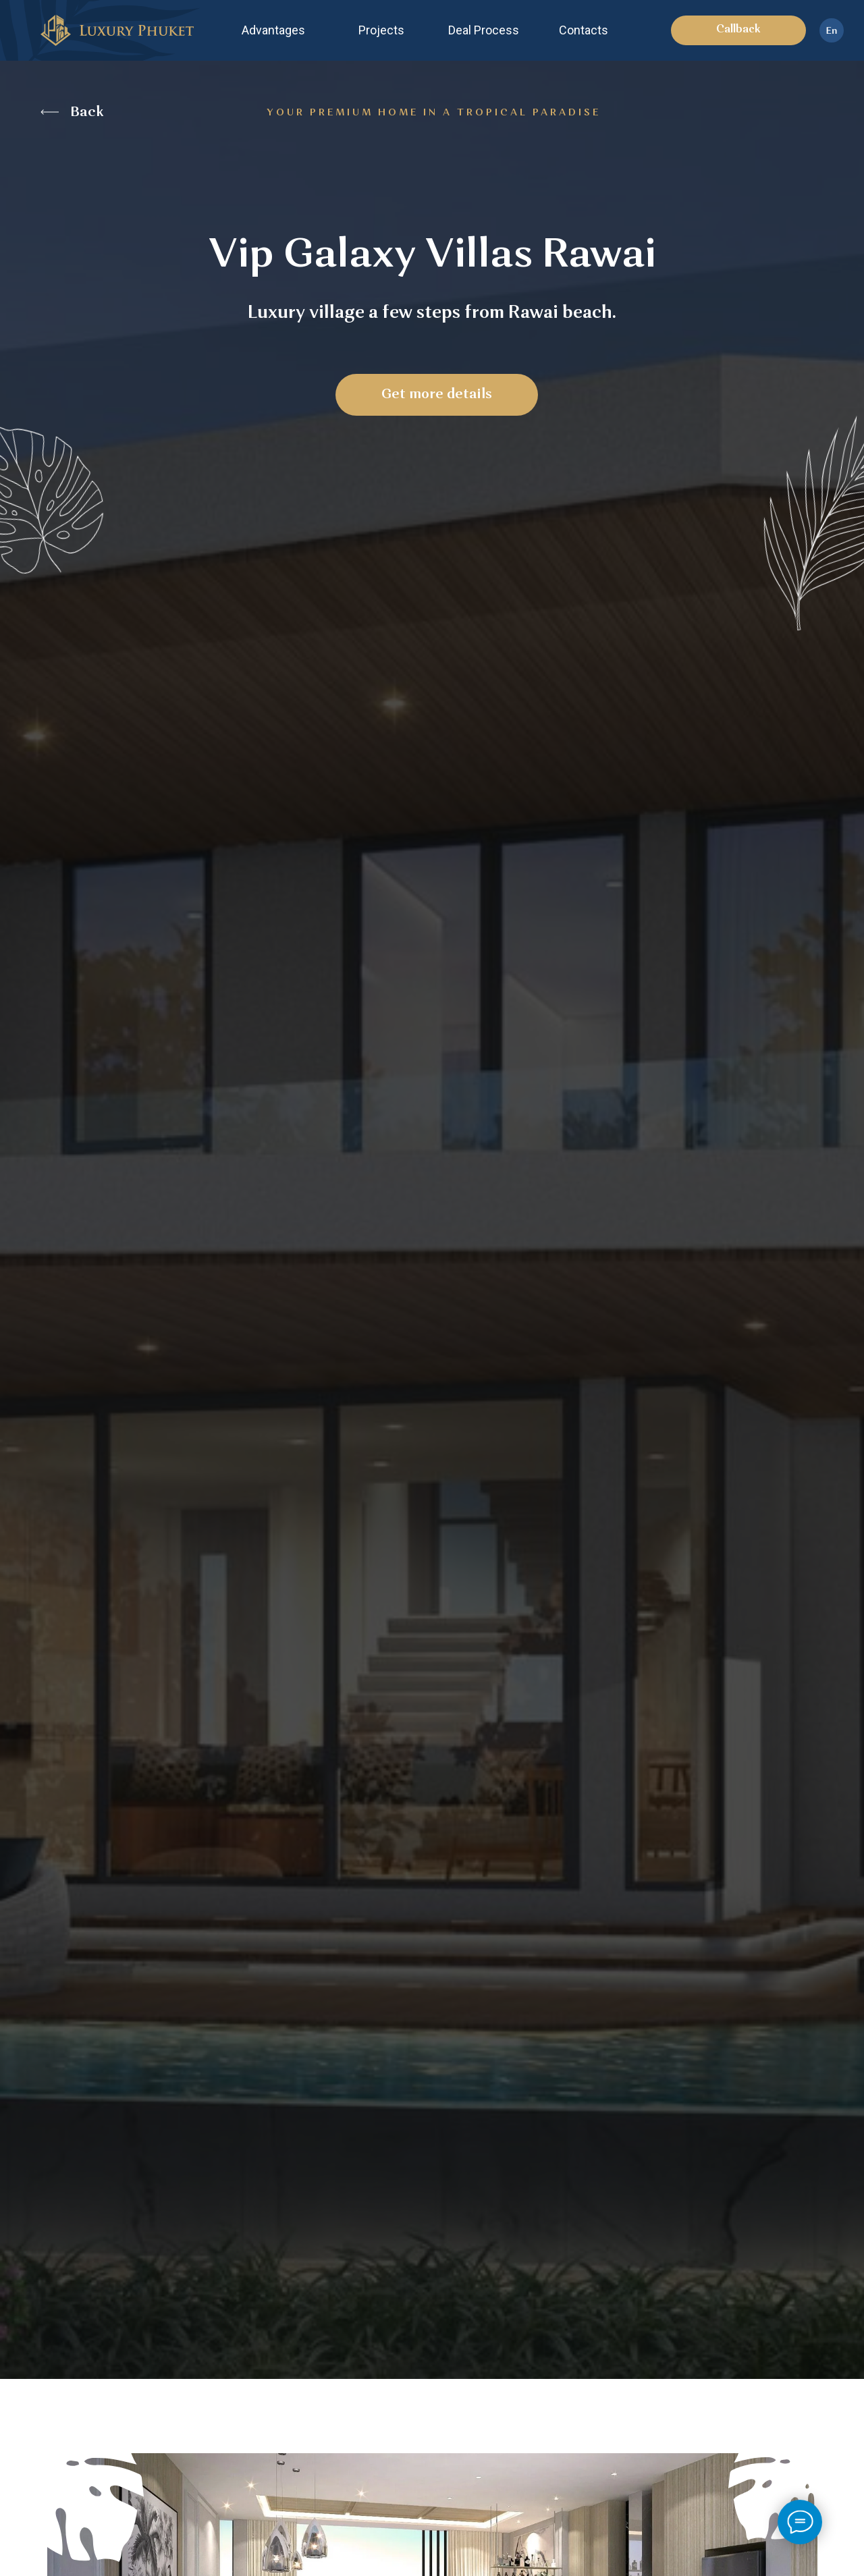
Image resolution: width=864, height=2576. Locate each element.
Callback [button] (738, 29)
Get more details (436, 395)
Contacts (583, 30)
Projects (381, 30)
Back (87, 112)
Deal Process (483, 30)
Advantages (273, 30)
